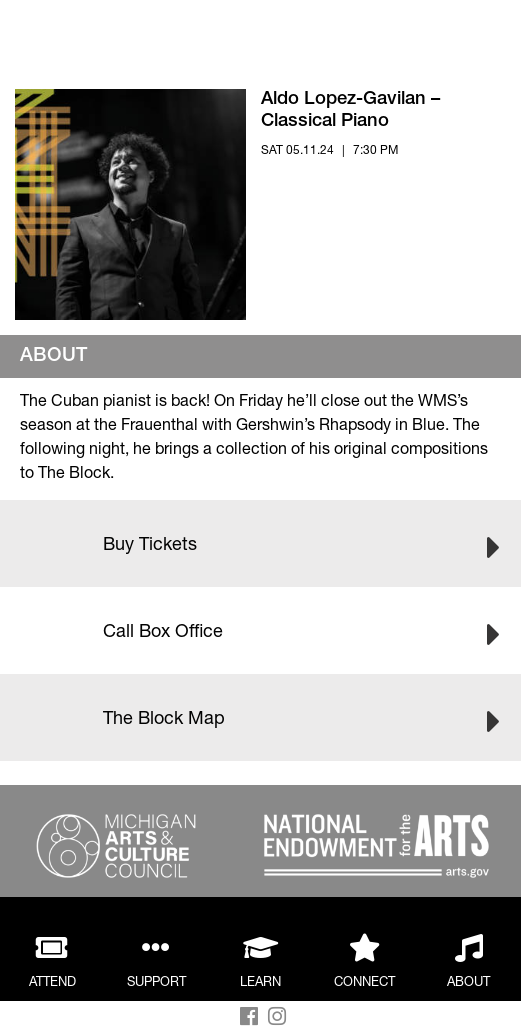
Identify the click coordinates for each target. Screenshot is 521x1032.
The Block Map (260, 714)
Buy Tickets (260, 540)
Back (101, 37)
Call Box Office (260, 627)
